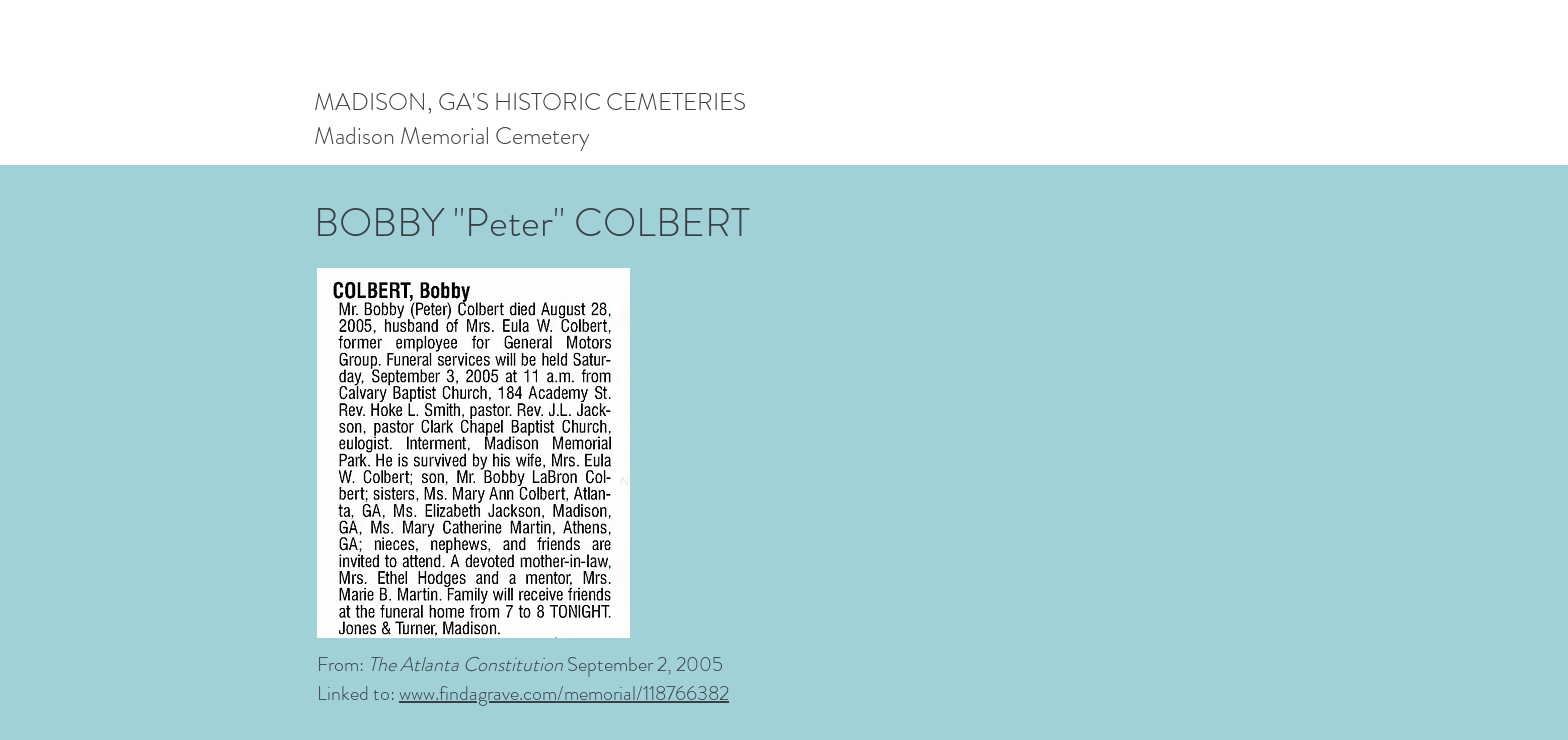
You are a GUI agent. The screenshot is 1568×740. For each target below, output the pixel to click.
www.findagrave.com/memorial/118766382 (564, 693)
